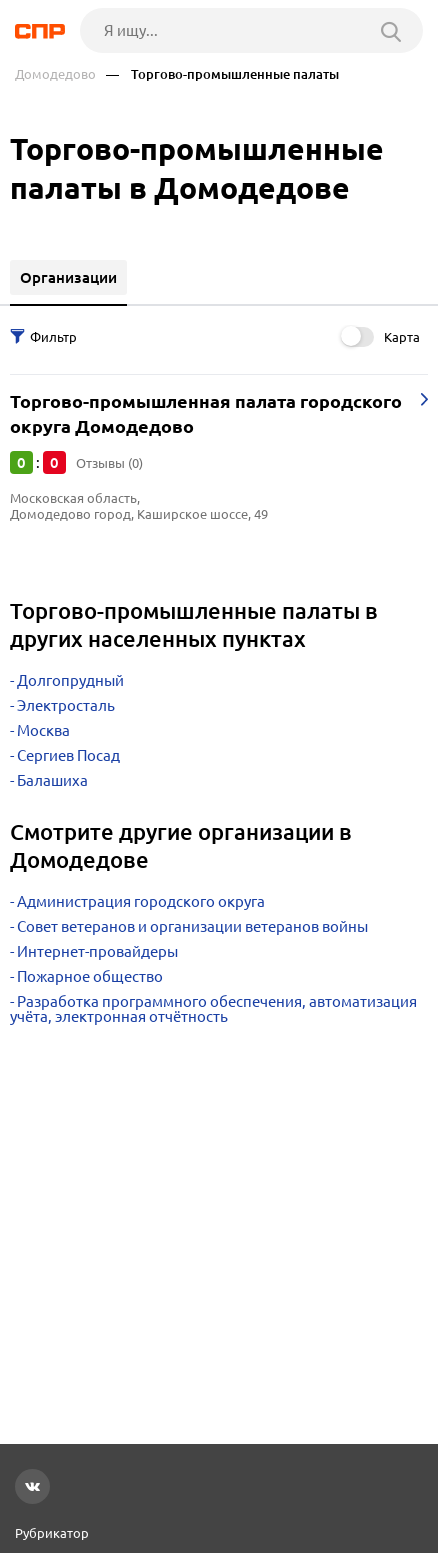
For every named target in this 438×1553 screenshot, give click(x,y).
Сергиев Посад (68, 755)
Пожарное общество (90, 976)
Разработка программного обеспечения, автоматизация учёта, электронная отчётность (213, 1009)
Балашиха (52, 780)
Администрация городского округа (141, 901)
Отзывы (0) (109, 463)
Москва (43, 730)
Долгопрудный (70, 680)
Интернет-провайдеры (97, 951)
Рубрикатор (52, 1533)
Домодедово (55, 74)
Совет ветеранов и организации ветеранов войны (192, 926)
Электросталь (66, 705)
